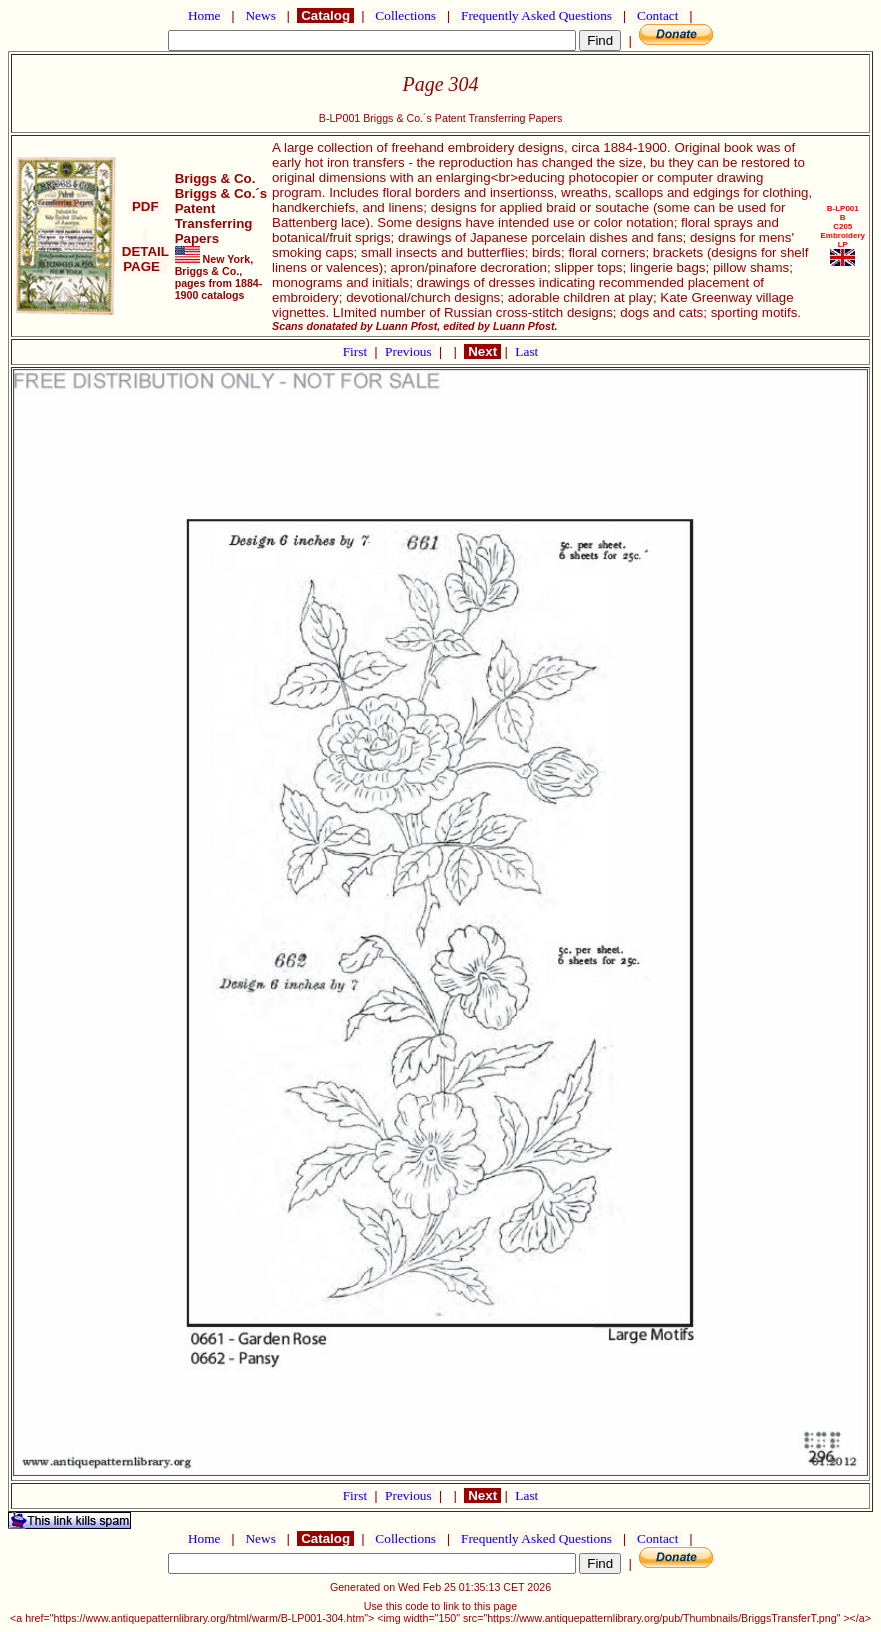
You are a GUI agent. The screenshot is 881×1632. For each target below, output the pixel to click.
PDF (145, 206)
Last (526, 351)
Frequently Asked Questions (537, 15)
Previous (410, 351)
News (260, 15)
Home (204, 15)
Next (482, 351)
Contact (658, 15)
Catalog (325, 15)
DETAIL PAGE (145, 251)
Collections (405, 15)
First (357, 351)
